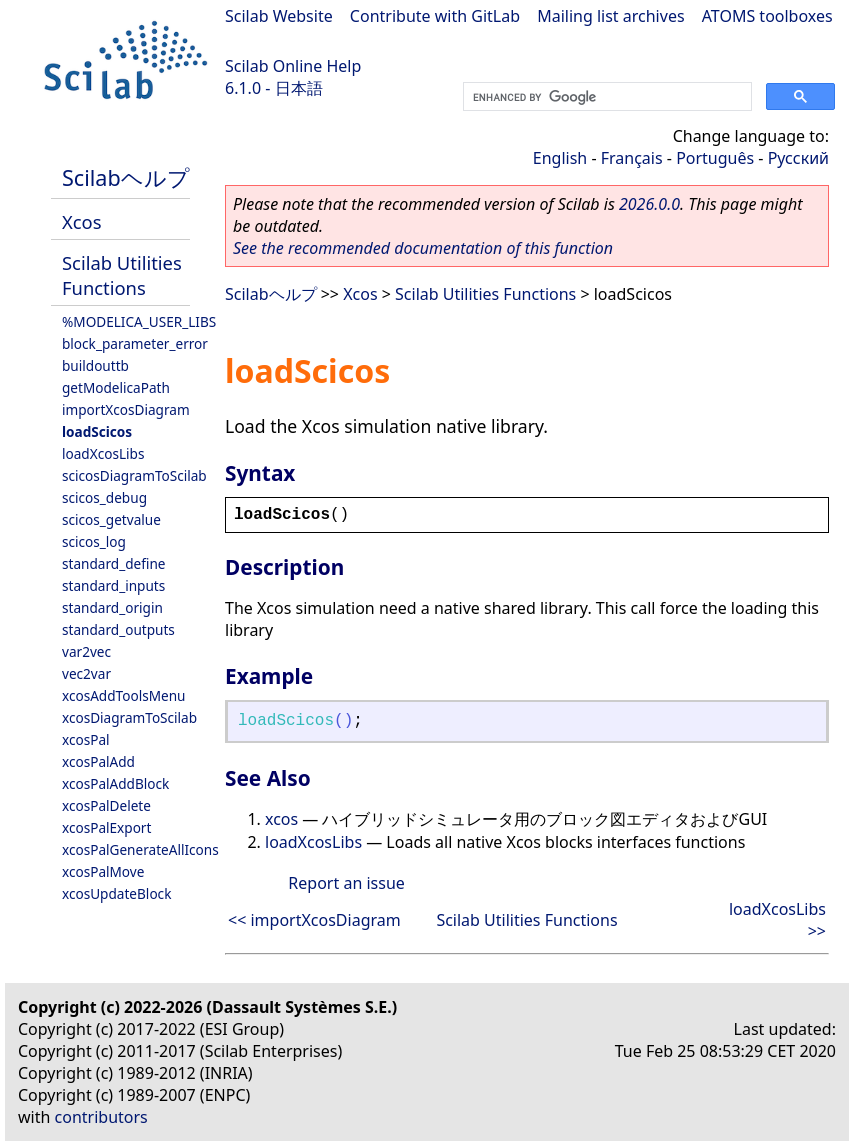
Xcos (82, 221)
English (560, 158)
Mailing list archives (610, 16)
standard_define (113, 563)
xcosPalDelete (106, 805)
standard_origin (112, 607)
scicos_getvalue (111, 519)
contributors (101, 1117)
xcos (281, 819)
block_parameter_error (135, 343)
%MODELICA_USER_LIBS (139, 321)
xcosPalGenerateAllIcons (140, 849)
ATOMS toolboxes (767, 16)
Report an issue (346, 883)
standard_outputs (118, 629)
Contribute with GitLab (435, 16)
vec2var (86, 673)
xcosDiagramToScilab (129, 717)
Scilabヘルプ (126, 177)
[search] (605, 97)
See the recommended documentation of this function (423, 248)
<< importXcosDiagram (314, 920)
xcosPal (86, 739)
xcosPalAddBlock (115, 783)
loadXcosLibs (103, 453)
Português (715, 158)
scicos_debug (104, 497)
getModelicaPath (116, 387)
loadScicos (97, 431)
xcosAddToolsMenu (123, 695)
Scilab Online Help (293, 66)
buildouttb (95, 365)
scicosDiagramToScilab (134, 475)
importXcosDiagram (126, 409)
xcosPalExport (106, 827)
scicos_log (94, 541)
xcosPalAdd (98, 761)
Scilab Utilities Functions (122, 275)
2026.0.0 (649, 204)
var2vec (86, 651)
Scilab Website (279, 16)
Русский (798, 158)
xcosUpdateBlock (116, 893)
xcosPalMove (103, 871)
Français (632, 158)
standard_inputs (113, 585)
